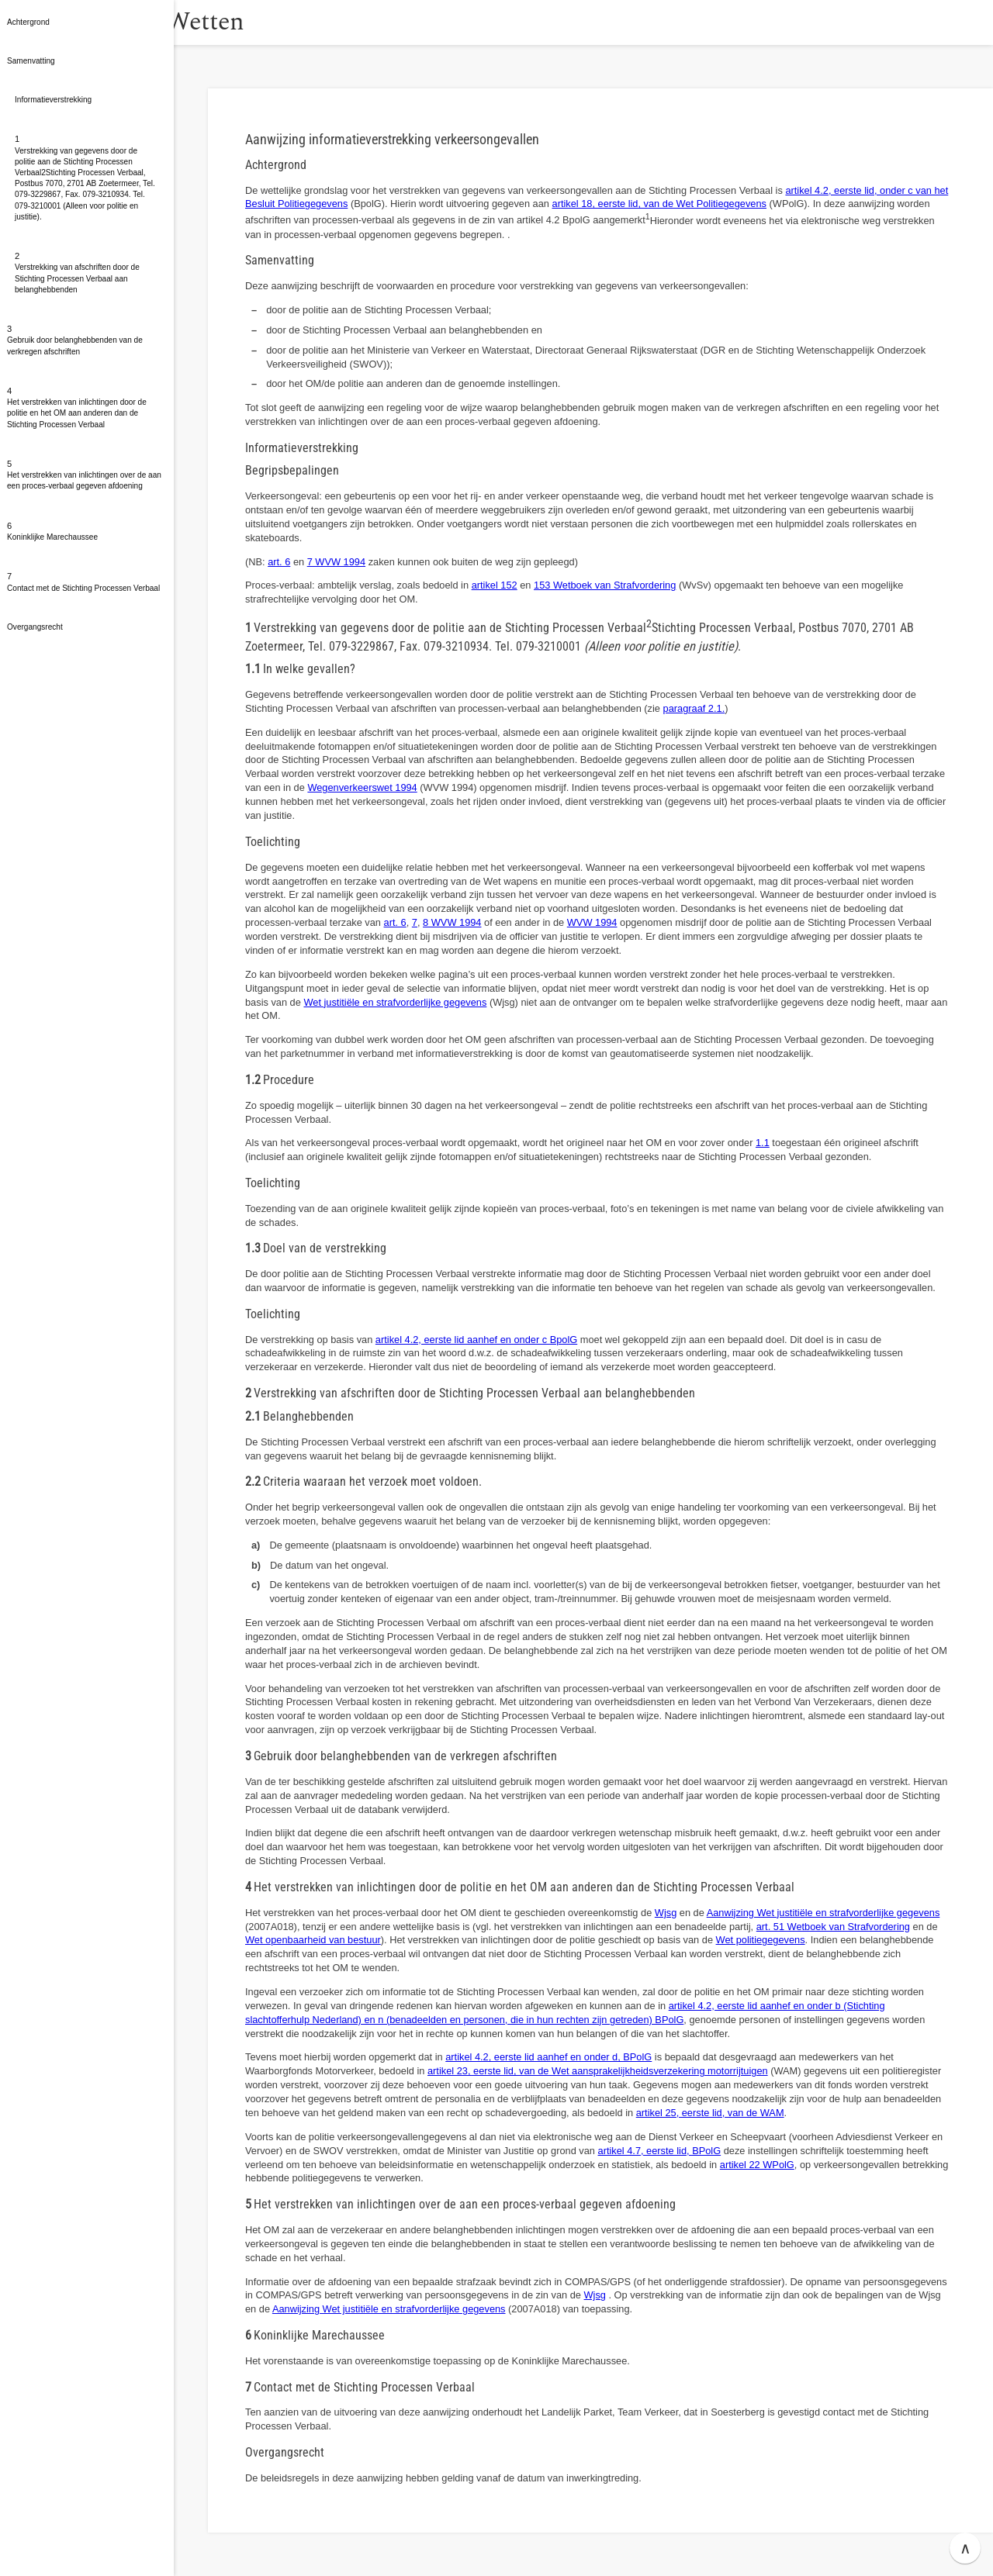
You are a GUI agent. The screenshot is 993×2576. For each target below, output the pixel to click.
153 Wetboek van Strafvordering (605, 585)
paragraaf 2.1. (694, 708)
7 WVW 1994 (336, 562)
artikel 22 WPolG (757, 2164)
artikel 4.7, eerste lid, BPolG (659, 2150)
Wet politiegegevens (760, 1940)
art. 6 (279, 562)
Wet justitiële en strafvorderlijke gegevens (394, 1002)
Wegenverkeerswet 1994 (362, 787)
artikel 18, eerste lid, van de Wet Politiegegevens (659, 203)
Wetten (252, 22)
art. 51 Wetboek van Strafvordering (833, 1926)
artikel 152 (494, 585)
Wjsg (665, 1912)
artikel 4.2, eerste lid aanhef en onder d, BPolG (548, 2057)
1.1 (763, 1142)
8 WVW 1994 (452, 922)
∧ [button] (965, 2548)
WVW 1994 (592, 922)
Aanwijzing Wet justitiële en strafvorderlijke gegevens (823, 1912)
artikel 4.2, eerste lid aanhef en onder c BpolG (476, 1339)
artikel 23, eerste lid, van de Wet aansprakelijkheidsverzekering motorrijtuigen (597, 2071)
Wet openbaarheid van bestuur (313, 1940)
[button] (190, 22)
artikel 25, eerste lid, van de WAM (710, 2112)
